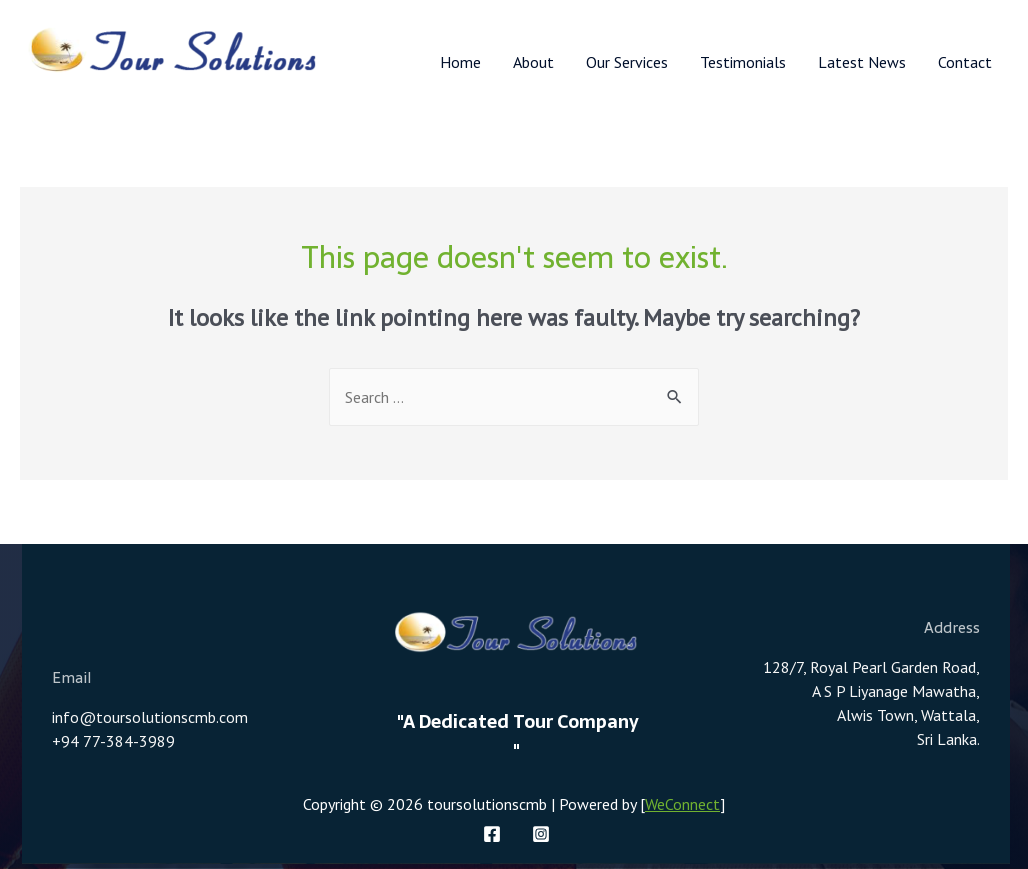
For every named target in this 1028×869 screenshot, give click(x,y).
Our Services (627, 62)
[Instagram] (541, 834)
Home (460, 62)
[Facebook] (492, 834)
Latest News (862, 62)
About (533, 62)
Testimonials (743, 62)
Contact (965, 62)
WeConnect (682, 804)
